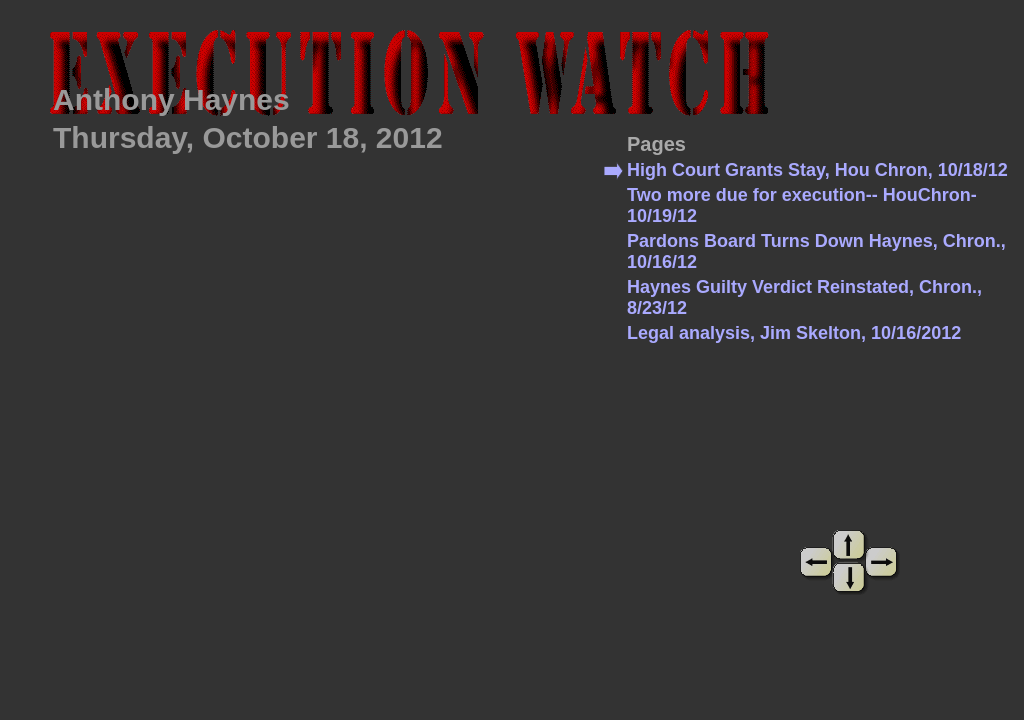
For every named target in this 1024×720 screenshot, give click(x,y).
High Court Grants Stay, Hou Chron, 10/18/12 (817, 170)
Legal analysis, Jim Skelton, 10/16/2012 (794, 333)
